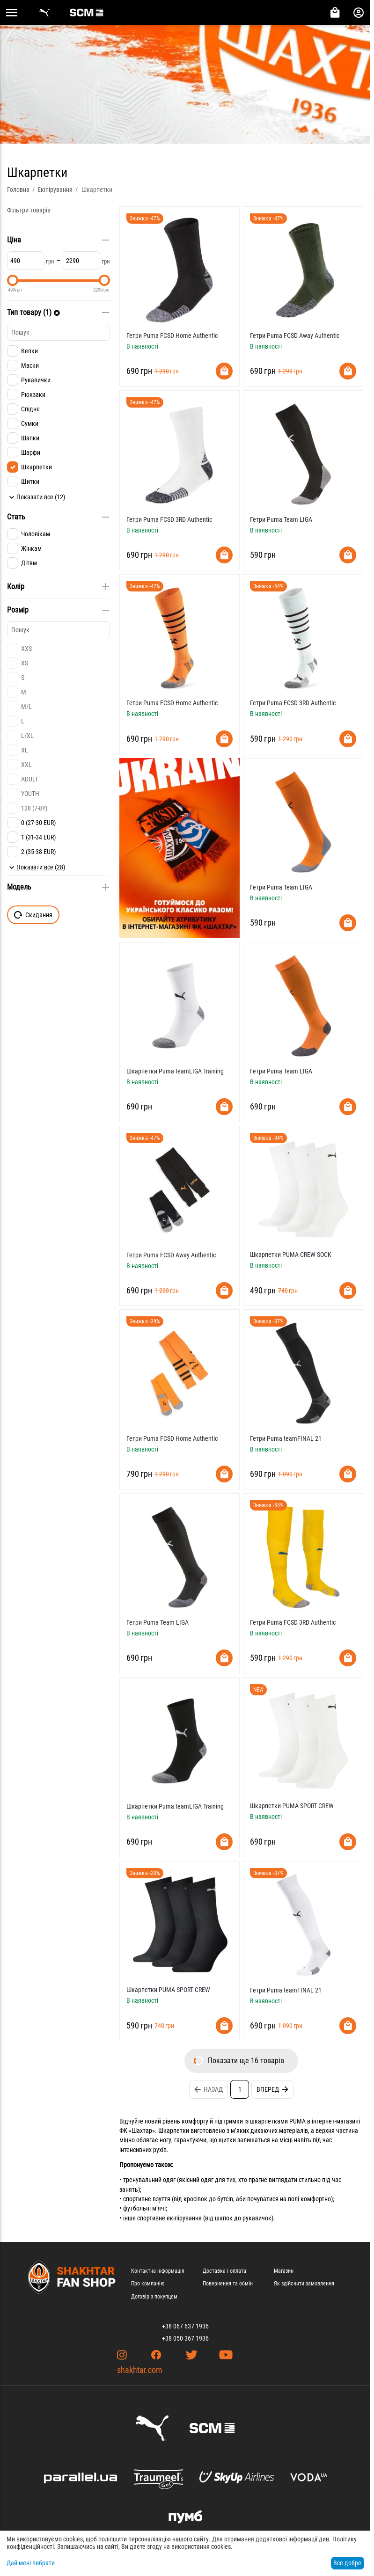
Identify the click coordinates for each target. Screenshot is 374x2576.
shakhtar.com (139, 2370)
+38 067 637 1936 (185, 2326)
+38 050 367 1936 (185, 2338)
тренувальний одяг (149, 2179)
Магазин (283, 2271)
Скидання (33, 914)
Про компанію (147, 2283)
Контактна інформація (157, 2271)
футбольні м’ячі (144, 2208)
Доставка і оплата (224, 2271)
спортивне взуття (146, 2199)
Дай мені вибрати (31, 2563)
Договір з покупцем (154, 2296)
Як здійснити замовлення (304, 2283)
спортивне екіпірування (169, 2218)
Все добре (347, 2563)
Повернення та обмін (228, 2283)
